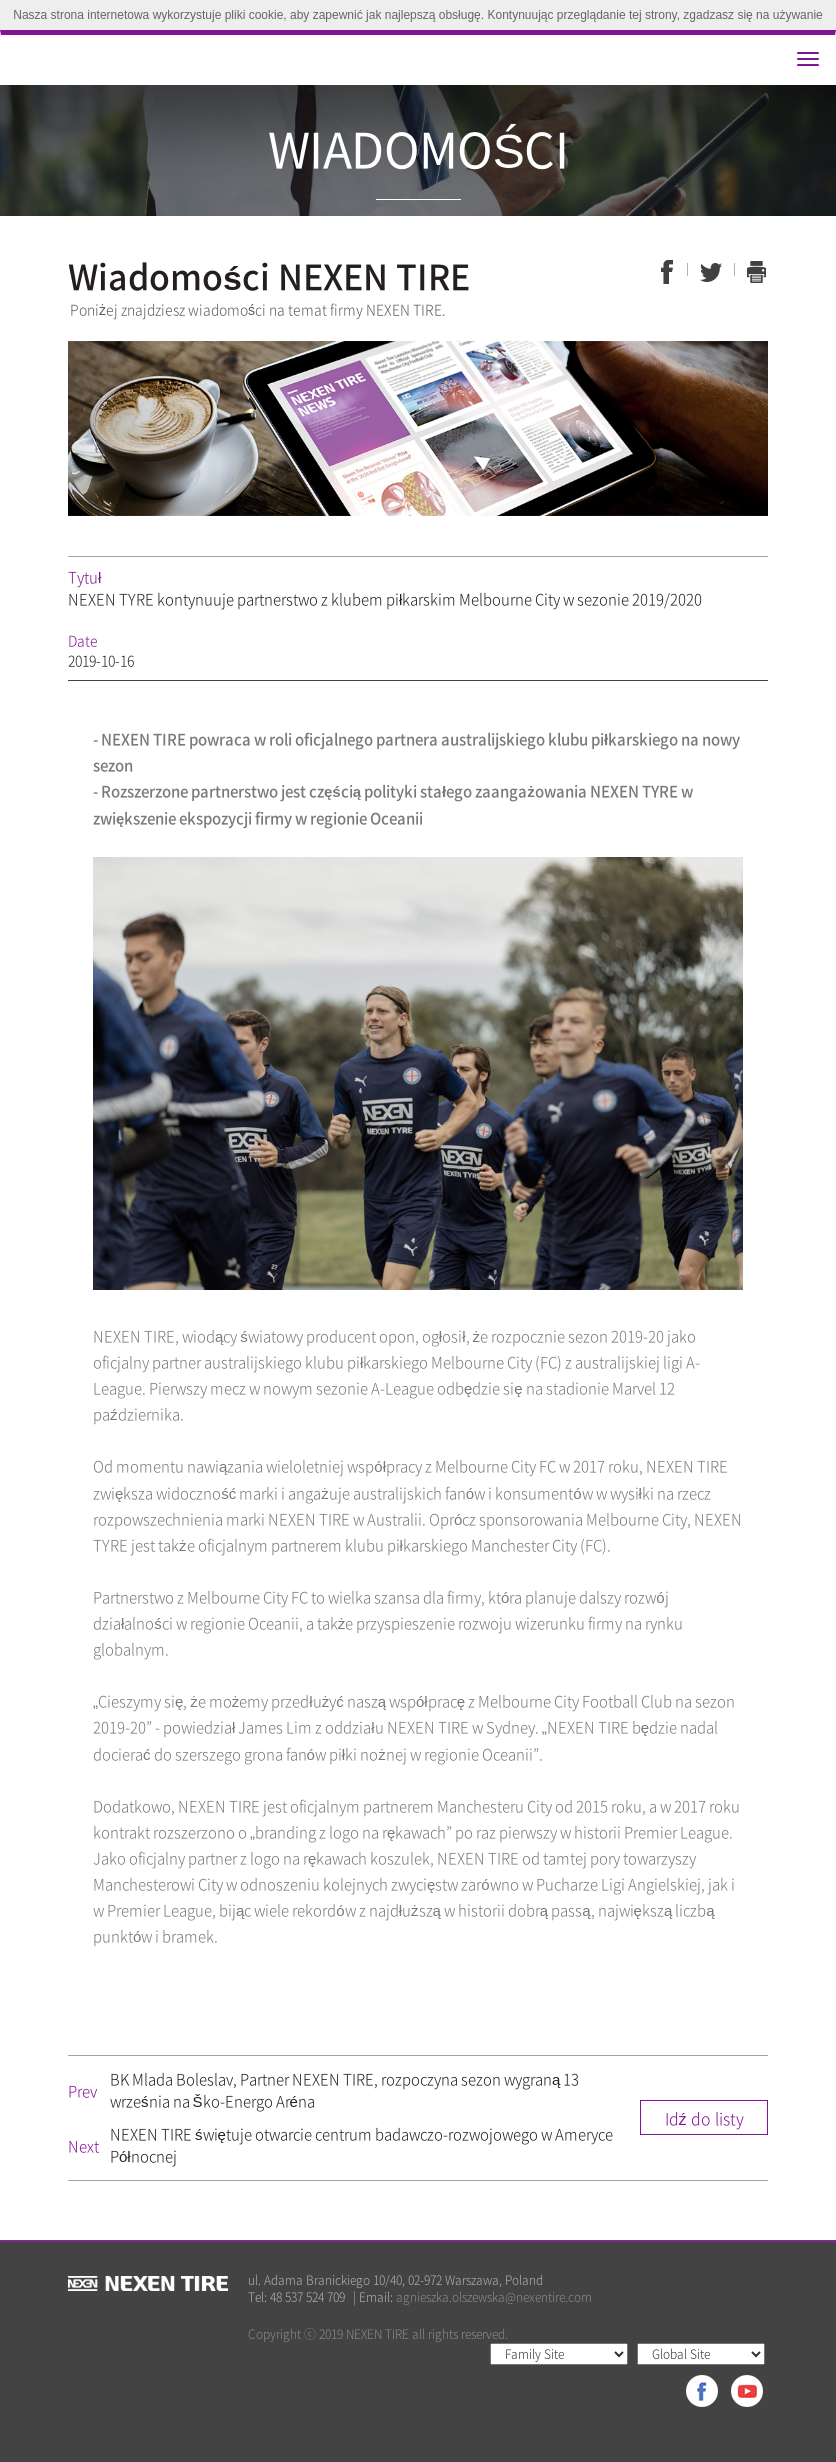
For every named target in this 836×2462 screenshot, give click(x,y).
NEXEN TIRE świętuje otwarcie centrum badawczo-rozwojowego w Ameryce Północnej (361, 2144)
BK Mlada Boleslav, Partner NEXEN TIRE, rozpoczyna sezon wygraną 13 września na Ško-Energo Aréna (344, 2089)
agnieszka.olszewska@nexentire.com (494, 2297)
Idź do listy (704, 2118)
